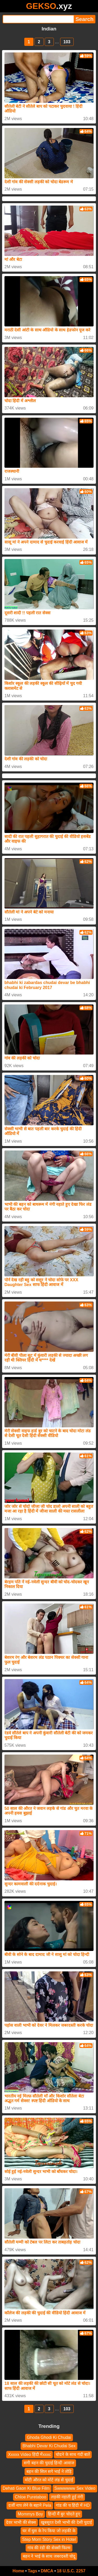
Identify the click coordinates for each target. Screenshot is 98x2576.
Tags (32, 2571)
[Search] (38, 19)
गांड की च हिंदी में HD (73, 2505)
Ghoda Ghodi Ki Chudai (49, 2437)
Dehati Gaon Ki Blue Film (26, 2488)
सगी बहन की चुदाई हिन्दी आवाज (49, 2463)
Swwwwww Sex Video (74, 2488)
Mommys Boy (30, 2514)
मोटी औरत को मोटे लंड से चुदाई (49, 2480)
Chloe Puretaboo (30, 2497)
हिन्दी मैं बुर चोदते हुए (64, 2514)
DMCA (47, 2571)
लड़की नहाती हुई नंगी (67, 2497)
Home (18, 2571)
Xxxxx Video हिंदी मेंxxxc (29, 2454)
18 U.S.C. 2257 (71, 2571)
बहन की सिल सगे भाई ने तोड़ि (49, 2471)
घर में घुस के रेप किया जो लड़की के (49, 2531)
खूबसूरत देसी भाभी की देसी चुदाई (66, 2522)
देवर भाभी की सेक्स (21, 2522)
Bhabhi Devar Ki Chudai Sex (49, 2446)
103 (67, 42)
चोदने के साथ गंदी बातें (73, 2454)
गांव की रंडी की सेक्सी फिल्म (49, 2548)
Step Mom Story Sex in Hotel (49, 2539)
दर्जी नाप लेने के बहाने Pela (29, 2505)
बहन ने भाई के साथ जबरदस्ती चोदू (49, 2556)
